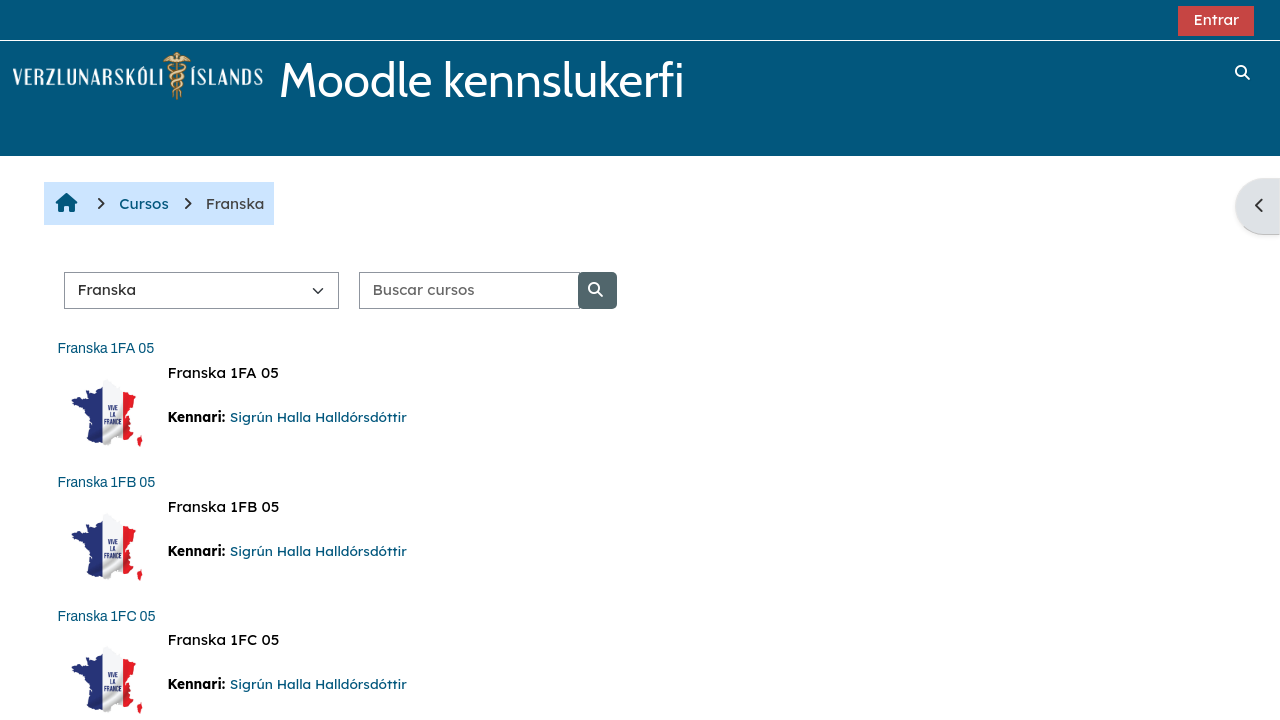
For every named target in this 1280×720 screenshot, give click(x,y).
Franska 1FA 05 (105, 348)
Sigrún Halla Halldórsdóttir (318, 416)
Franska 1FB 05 (106, 482)
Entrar (1216, 19)
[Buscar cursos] (469, 290)
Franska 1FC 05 (106, 616)
